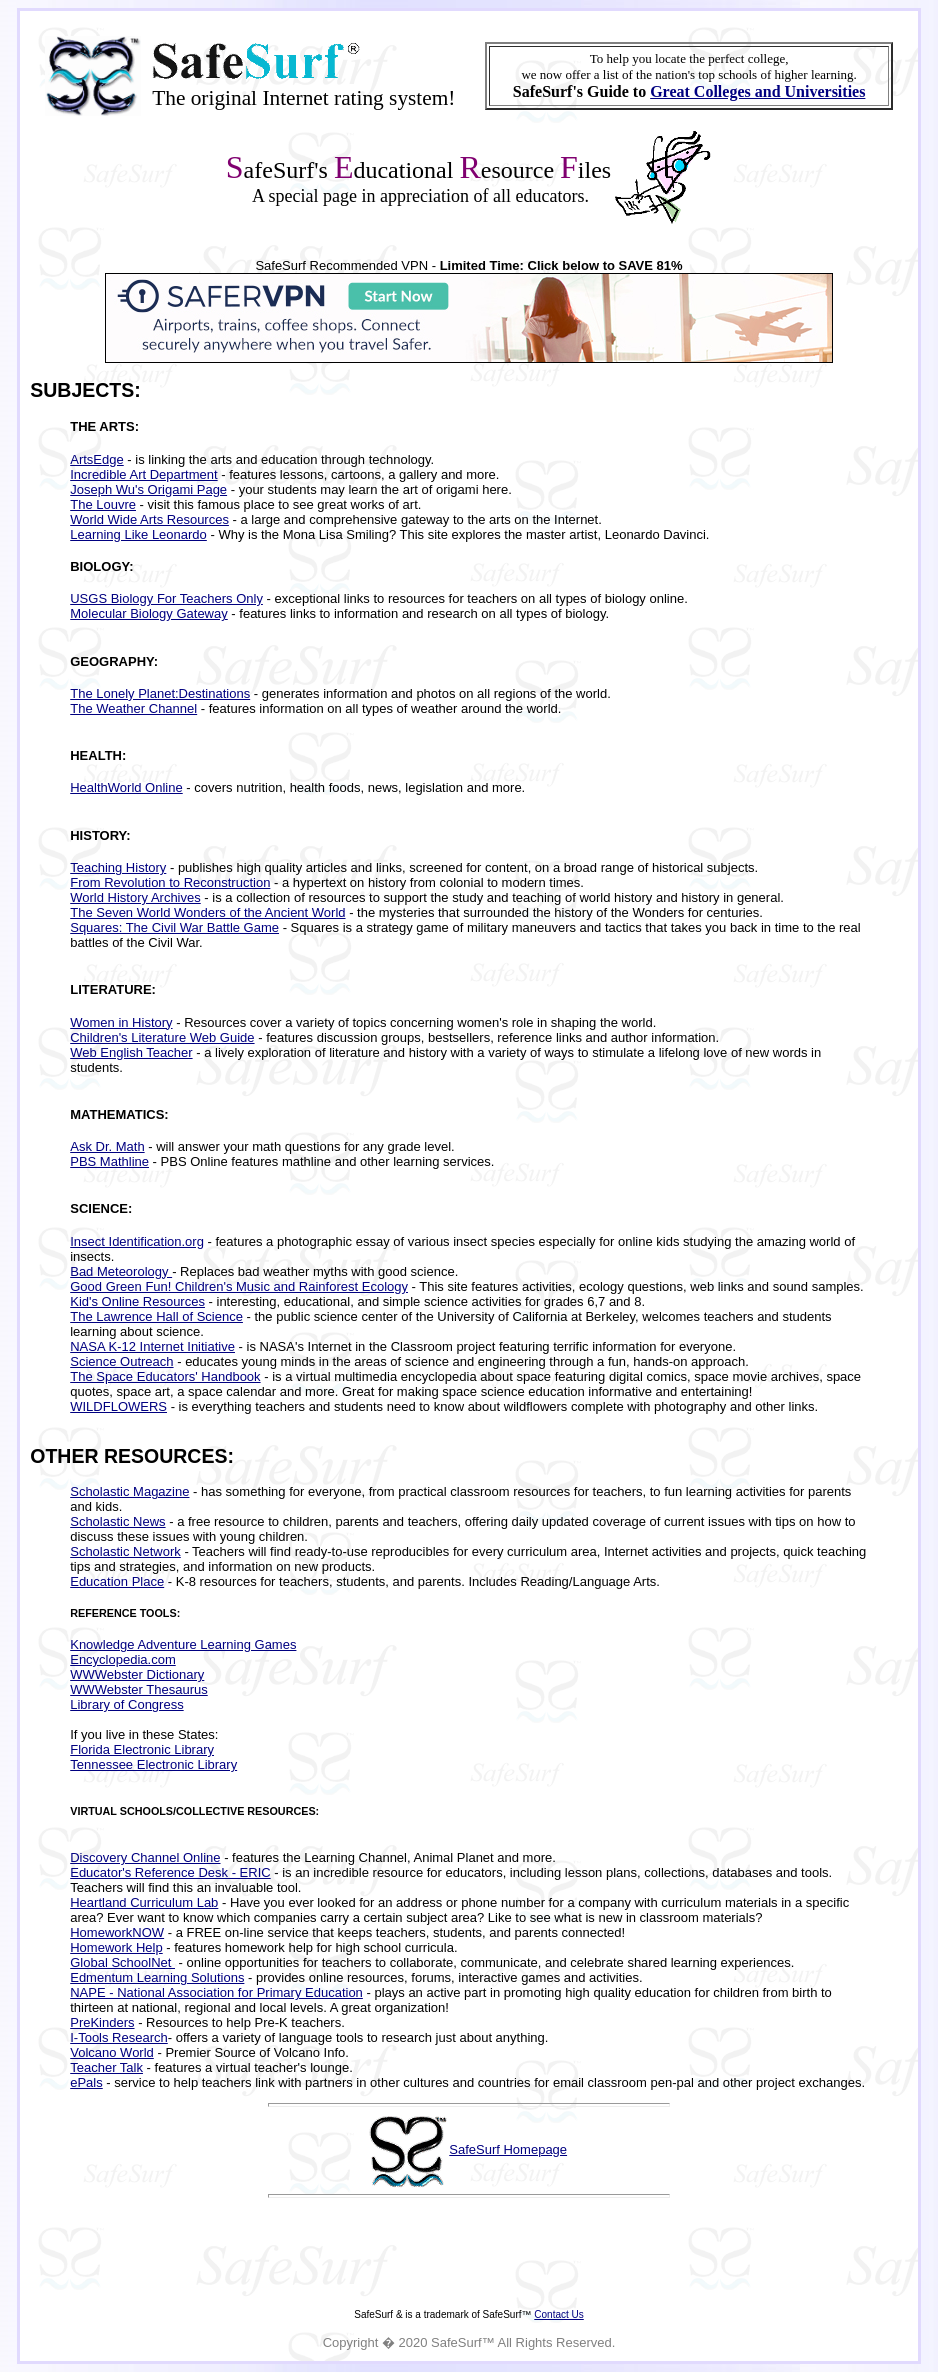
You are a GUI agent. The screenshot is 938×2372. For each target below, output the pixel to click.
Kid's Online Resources (137, 1301)
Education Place (117, 1581)
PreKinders (102, 2022)
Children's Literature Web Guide (162, 1037)
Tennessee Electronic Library (153, 1764)
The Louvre (103, 504)
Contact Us (558, 2314)
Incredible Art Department (143, 474)
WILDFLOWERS (118, 1406)
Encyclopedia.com (123, 1659)
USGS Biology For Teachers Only (166, 598)
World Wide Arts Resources (149, 519)
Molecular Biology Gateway (149, 613)
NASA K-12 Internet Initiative (152, 1346)
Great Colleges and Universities (757, 91)
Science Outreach (121, 1361)
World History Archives (135, 897)
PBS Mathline (109, 1161)
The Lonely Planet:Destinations (160, 693)
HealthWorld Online (126, 787)
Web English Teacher (131, 1052)
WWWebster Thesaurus (139, 1689)
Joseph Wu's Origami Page (148, 489)
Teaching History (118, 867)
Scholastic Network (125, 1551)
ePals (86, 2082)
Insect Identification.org (137, 1241)
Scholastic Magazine (129, 1491)
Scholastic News (117, 1521)
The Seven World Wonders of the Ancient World (207, 912)
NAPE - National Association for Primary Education (216, 1992)
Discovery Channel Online (145, 1857)
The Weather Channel (133, 708)
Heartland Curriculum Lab (144, 1902)
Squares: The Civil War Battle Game (174, 927)
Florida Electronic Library (142, 1749)
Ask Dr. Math (107, 1146)
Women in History (121, 1022)
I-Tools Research (119, 2037)
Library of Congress (126, 1704)
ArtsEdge (96, 459)
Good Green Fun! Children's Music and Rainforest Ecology (239, 1286)
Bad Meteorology (121, 1271)
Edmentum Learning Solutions (157, 1977)
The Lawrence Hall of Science (156, 1316)
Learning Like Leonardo (138, 534)
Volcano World (112, 2052)
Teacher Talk (106, 2067)
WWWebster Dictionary (137, 1674)
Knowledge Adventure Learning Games (183, 1644)
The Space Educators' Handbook (165, 1376)
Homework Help (116, 1947)
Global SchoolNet (122, 1962)
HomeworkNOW (117, 1932)
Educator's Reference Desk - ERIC (170, 1872)
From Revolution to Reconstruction (170, 882)
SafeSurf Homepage (508, 2149)
